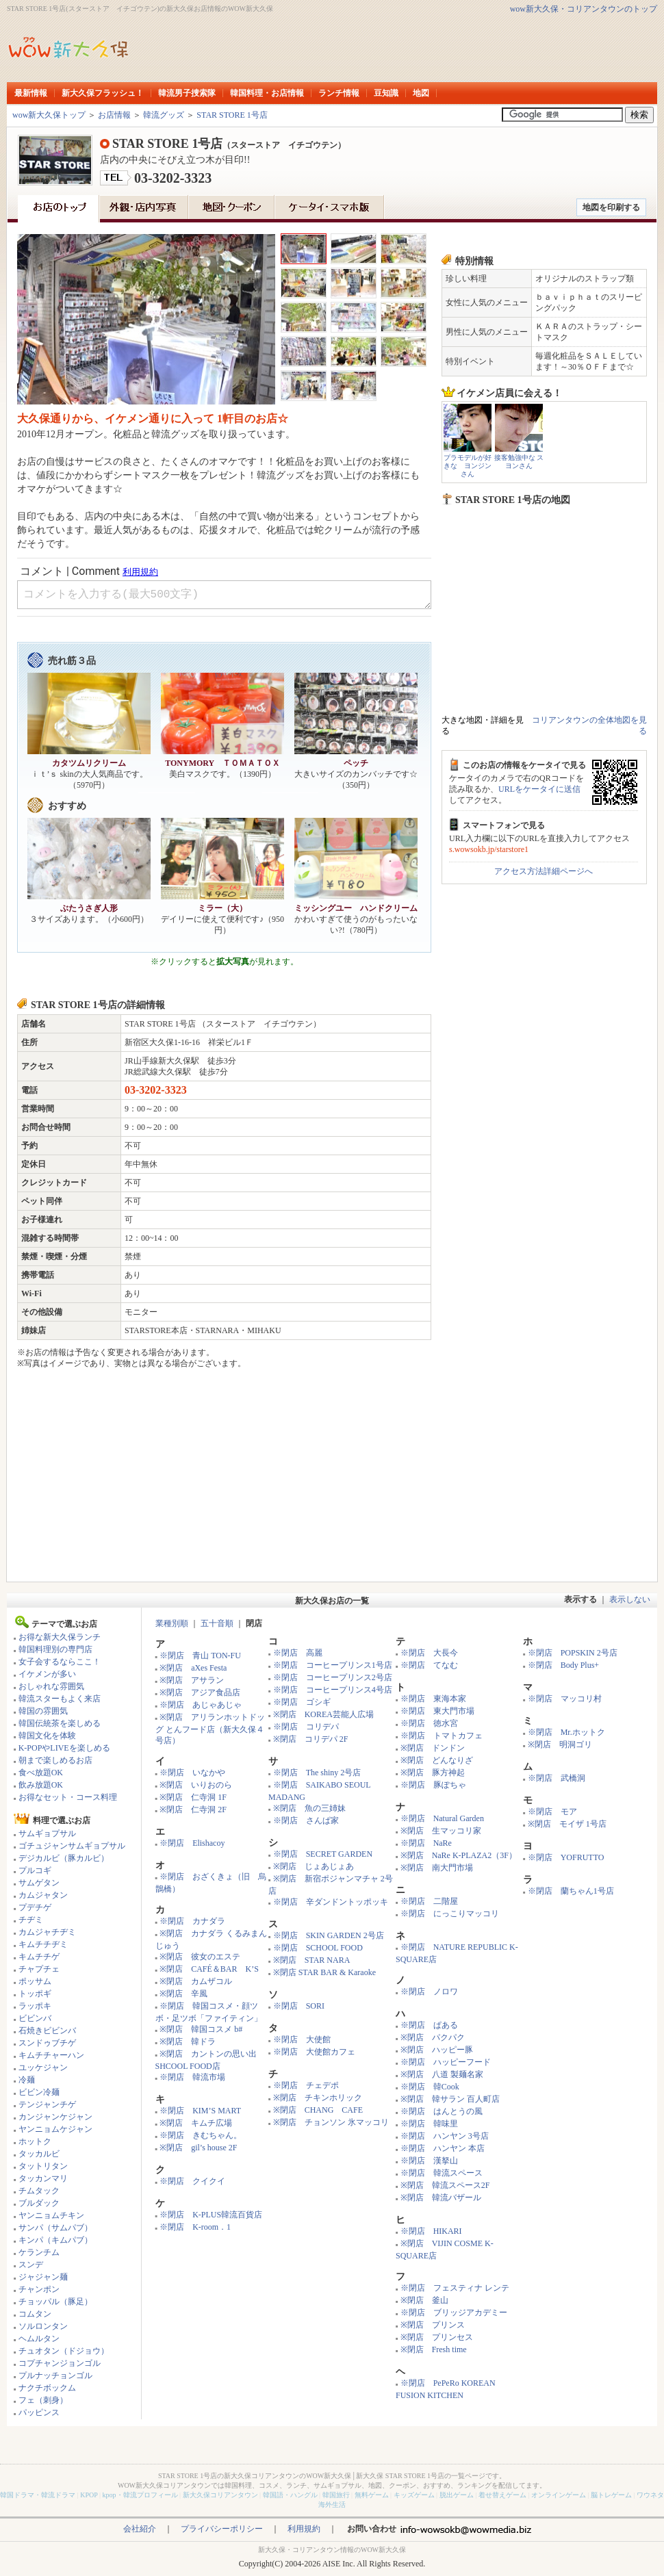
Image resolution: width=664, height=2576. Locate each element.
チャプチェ (39, 1969)
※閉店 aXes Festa (193, 1668)
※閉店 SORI (298, 2006)
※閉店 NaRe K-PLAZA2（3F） (458, 1855)
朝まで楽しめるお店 (55, 1760)
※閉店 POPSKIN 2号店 (572, 1653)
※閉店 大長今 (429, 1653)
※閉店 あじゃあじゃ (200, 1705)
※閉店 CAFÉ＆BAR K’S (209, 1969)
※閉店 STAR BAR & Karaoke (324, 1972)
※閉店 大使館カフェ (314, 2052)
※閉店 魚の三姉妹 (309, 1808)
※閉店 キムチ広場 (195, 2123)
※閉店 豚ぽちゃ (433, 1785)
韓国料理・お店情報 (267, 93)
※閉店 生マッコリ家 (440, 1831)
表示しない (629, 1599)
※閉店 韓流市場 (192, 2077)
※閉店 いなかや (192, 1772)
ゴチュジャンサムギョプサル (71, 1846)
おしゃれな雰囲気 (51, 1686)
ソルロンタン (43, 2326)
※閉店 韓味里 (429, 2123)
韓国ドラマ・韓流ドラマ (37, 2495)
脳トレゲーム (611, 2495)
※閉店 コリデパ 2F (310, 1739)
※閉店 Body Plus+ (563, 1665)
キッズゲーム (414, 2495)
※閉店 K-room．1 (195, 2227)
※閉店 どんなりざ (436, 1760)
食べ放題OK (40, 1772)
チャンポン (39, 2289)
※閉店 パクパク (432, 2037)
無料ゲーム (372, 2495)
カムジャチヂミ (47, 1932)
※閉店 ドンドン (432, 1748)
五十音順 (217, 1623)
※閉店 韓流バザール (440, 2197)
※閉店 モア (552, 1811)
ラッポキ (34, 2006)
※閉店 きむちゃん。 (200, 2135)
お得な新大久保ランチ (59, 1637)
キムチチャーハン (51, 2055)
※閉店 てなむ (429, 1665)
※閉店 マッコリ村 (565, 1698)
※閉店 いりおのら (195, 1785)
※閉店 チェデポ (306, 2085)
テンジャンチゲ (47, 2104)
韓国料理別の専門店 (55, 1649)
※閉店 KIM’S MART (200, 2110)
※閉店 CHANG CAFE (318, 2110)
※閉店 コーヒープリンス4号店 (332, 1690)
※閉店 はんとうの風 (441, 2111)
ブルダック (39, 2203)
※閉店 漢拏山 (429, 2160)
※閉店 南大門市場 (436, 1867)
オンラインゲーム (558, 2495)
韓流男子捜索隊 (187, 93)
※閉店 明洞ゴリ (560, 1744)
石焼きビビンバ (47, 2030)
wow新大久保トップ (49, 115)
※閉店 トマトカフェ (441, 1735)
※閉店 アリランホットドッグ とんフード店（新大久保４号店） (210, 1728)
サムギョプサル (47, 1833)
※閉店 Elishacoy (192, 1843)
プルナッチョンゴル (55, 2375)
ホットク (34, 2141)
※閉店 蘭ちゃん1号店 (571, 1891)
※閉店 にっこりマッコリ (449, 1913)
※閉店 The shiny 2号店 (317, 1772)
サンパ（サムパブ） (55, 2227)
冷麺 (26, 2080)
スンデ (30, 2264)
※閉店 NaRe (426, 1843)
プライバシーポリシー (222, 2529)
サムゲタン (39, 1883)
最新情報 (30, 93)
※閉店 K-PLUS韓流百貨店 (210, 2214)
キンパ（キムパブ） (55, 2240)
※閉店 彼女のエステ (199, 1956)
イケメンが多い (47, 1674)
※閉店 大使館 (302, 2039)
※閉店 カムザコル (195, 1981)
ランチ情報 (338, 93)
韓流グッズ (163, 115)
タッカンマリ (43, 2178)
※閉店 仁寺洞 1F (193, 1797)
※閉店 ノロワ (429, 1991)
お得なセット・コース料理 (67, 1797)
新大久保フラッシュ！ (103, 93)
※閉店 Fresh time (433, 2349)
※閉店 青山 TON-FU (200, 1655)
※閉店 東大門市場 (437, 1711)
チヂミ (30, 1919)
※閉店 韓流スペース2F (445, 2185)
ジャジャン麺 (43, 2277)
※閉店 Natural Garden (442, 1818)
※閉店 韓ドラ (187, 2041)
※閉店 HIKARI (431, 2231)
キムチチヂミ (43, 1944)
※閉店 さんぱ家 (306, 1820)
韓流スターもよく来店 (59, 1698)
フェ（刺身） (43, 2400)
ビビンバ (34, 2018)
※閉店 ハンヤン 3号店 (444, 2136)
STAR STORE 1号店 (232, 115)
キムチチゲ (39, 1956)
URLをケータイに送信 (539, 789)
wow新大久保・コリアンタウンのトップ (583, 9)
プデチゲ (34, 1907)
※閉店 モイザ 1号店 (567, 1824)
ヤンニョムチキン (51, 2215)
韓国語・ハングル (290, 2495)
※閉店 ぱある (429, 2025)
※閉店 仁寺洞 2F (193, 1809)
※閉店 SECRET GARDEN (322, 1854)
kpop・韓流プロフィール (140, 2495)
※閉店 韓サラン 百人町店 (450, 2099)
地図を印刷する (611, 207)
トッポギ (34, 1993)
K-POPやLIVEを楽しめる (64, 1748)
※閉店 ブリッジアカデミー (453, 2312)
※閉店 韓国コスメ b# (200, 2029)
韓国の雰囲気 (43, 1711)
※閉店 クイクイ (192, 2181)
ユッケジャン (43, 2067)
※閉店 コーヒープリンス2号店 (332, 1677)
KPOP (88, 2495)
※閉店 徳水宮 (429, 1723)
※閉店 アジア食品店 (199, 1692)
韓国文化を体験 (47, 1735)
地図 (421, 93)
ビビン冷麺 (39, 2092)
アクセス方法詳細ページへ (543, 871)
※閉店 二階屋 (429, 1901)
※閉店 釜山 (424, 2300)
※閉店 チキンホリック (317, 2097)
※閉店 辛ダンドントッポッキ (330, 1902)
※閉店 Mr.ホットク (566, 1732)
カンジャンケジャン (55, 2117)
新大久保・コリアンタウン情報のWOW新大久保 (332, 2549)
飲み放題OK (40, 1785)
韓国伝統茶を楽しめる (59, 1723)
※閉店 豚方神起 (432, 1772)
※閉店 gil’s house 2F (198, 2147)
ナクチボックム (47, 2388)
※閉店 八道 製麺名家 (441, 2074)
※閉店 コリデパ (306, 1726)
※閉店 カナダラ (192, 1921)
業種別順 (171, 1623)
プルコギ (34, 1870)
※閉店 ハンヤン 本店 (442, 2148)
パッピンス (39, 2412)
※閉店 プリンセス (436, 2337)
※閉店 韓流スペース (441, 2173)
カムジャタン (43, 1895)
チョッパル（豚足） (55, 2301)
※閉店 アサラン (191, 1680)
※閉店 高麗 (297, 1653)
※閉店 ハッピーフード (445, 2062)
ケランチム (39, 2252)
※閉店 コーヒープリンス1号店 (332, 1665)
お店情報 (114, 115)
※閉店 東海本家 (433, 1698)
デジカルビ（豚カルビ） (63, 1858)
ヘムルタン (39, 2338)
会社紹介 (139, 2529)
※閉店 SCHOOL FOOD (318, 1948)
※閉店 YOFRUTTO (566, 1857)
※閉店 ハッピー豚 (436, 2050)
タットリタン (43, 2166)
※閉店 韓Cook (429, 2086)
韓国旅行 (336, 2495)
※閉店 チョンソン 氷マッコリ (331, 2122)
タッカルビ (39, 2154)
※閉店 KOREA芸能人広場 (323, 1714)
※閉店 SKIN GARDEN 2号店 (328, 1935)
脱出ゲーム (456, 2495)
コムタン (34, 2314)
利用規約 (304, 2529)
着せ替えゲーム (502, 2495)
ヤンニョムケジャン (55, 2129)
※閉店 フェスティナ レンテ (454, 2288)
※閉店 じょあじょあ (313, 1866)
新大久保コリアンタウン (220, 2495)
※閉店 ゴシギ (302, 1702)
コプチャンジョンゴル (59, 2363)
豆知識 (386, 93)
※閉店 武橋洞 (556, 1778)
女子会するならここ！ (59, 1661)
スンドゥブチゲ (47, 2043)
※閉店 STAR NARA (311, 1960)
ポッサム (34, 1981)
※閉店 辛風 (183, 1993)
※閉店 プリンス (432, 2325)
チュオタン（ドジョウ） (63, 2351)
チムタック (39, 2190)
